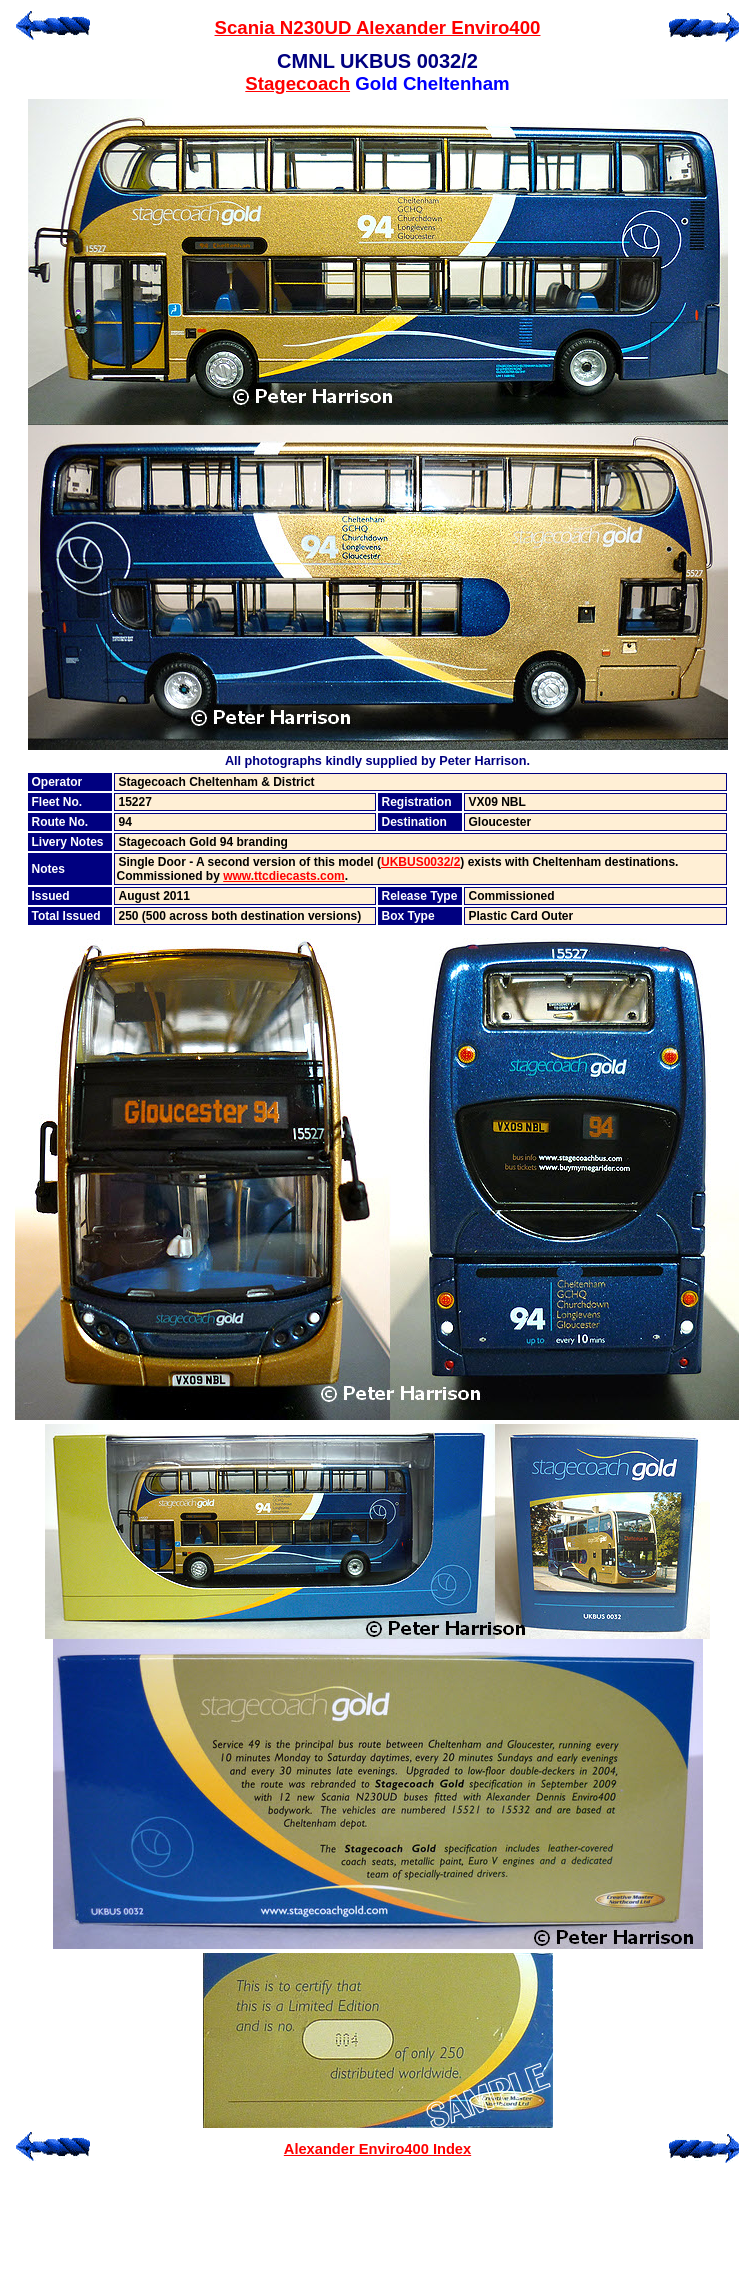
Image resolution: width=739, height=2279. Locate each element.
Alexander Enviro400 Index (377, 2149)
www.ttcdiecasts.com (284, 876)
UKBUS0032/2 (420, 862)
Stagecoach (297, 83)
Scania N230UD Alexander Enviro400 (378, 27)
